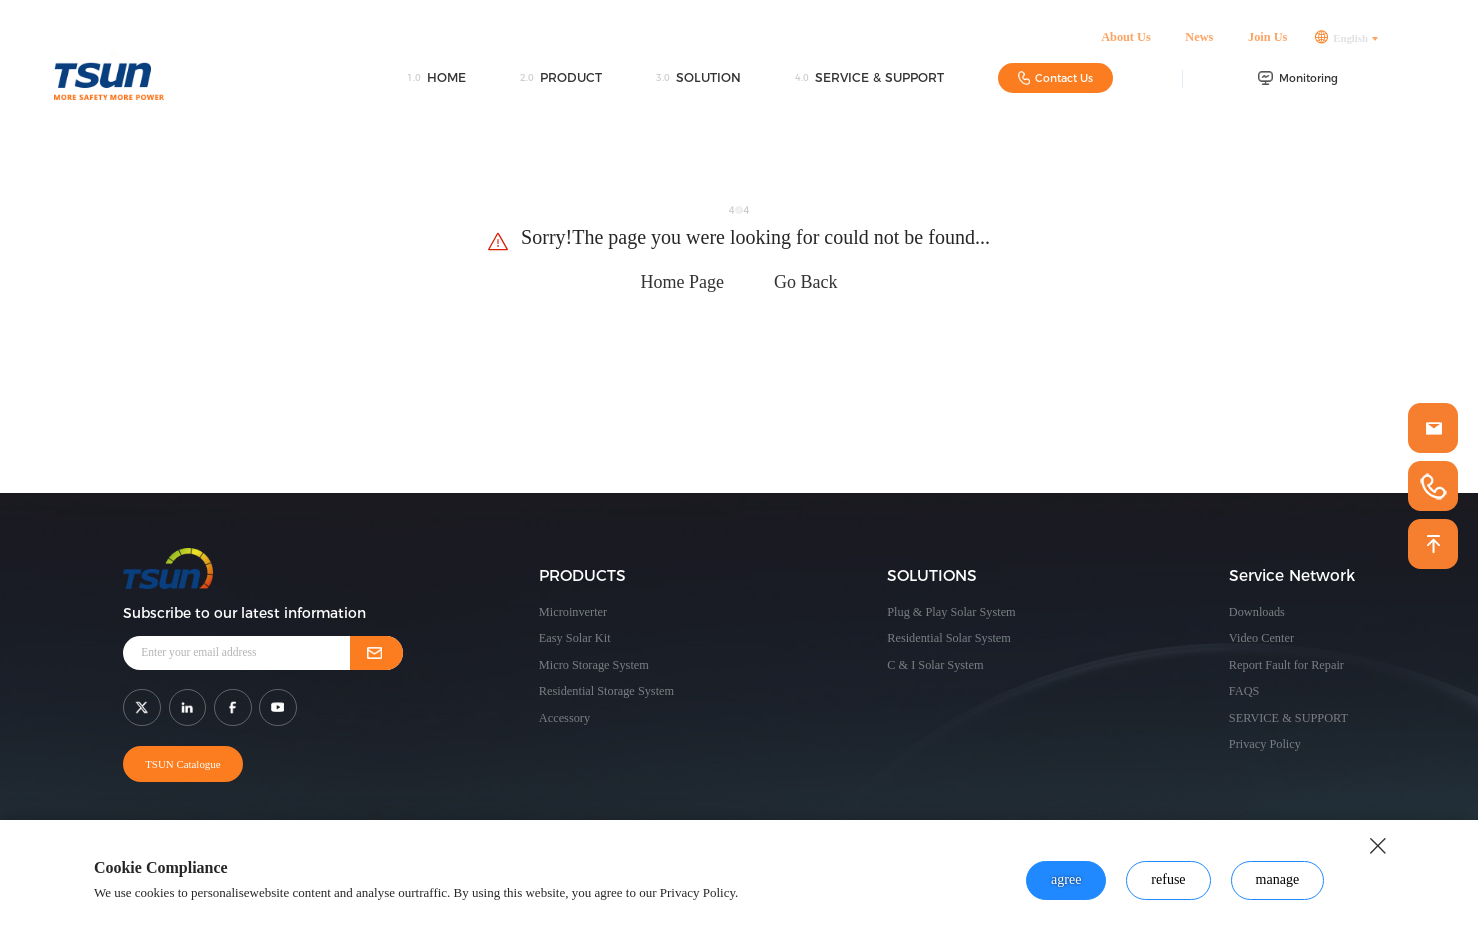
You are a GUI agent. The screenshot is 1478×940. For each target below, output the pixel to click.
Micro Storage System (594, 665)
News (1199, 40)
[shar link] (142, 707)
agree (1066, 879)
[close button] (1378, 846)
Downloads (1257, 612)
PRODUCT (561, 81)
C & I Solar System (935, 665)
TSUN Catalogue (182, 764)
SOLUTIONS (932, 575)
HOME (436, 81)
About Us (1126, 40)
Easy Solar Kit (575, 638)
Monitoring (1298, 81)
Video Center (1261, 638)
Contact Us (1056, 80)
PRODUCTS (582, 575)
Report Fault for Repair (1286, 665)
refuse (1168, 879)
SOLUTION (698, 81)
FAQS (1244, 691)
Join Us (1267, 40)
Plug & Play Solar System (951, 612)
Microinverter (573, 612)
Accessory (564, 718)
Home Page (682, 282)
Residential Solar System (949, 638)
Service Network (1292, 575)
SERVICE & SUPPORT (869, 81)
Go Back (805, 282)
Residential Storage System (606, 691)
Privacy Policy (1265, 744)
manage (1278, 879)
